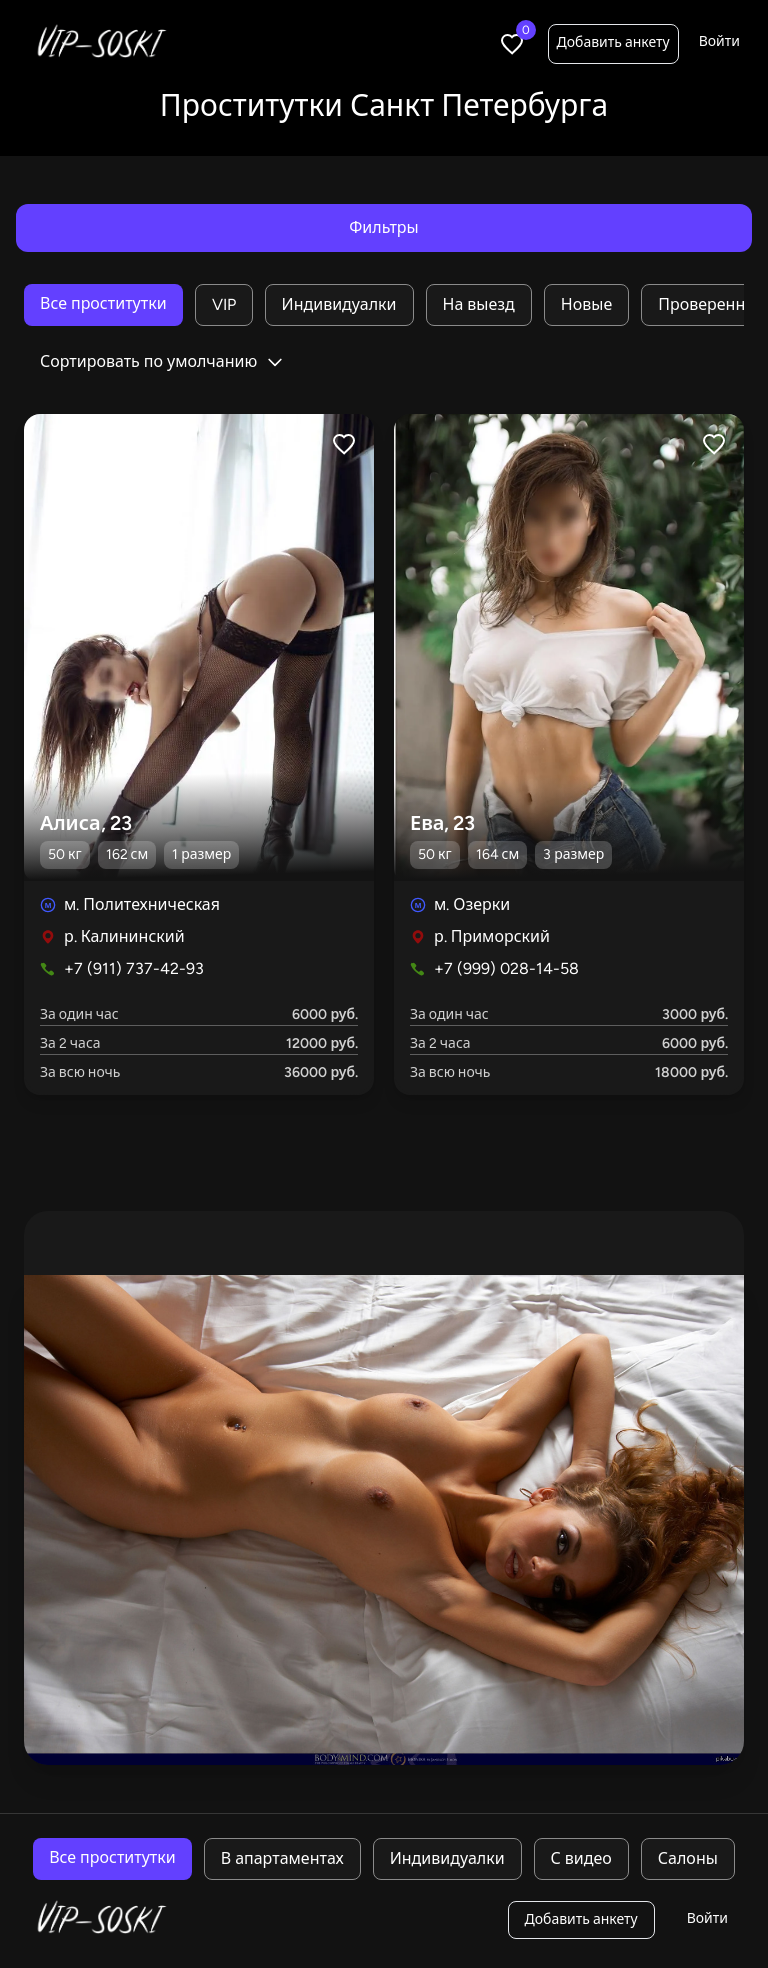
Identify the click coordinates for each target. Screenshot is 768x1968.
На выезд (479, 304)
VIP (224, 304)
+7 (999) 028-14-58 (506, 968)
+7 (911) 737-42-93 (134, 968)
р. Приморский (492, 936)
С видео (581, 1858)
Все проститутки (103, 303)
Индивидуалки (339, 304)
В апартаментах (282, 1858)
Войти (719, 41)
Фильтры (383, 227)
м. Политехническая (142, 904)
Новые (586, 304)
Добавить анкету (613, 42)
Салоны (688, 1858)
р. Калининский (124, 936)
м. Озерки (472, 904)
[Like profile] (344, 444)
